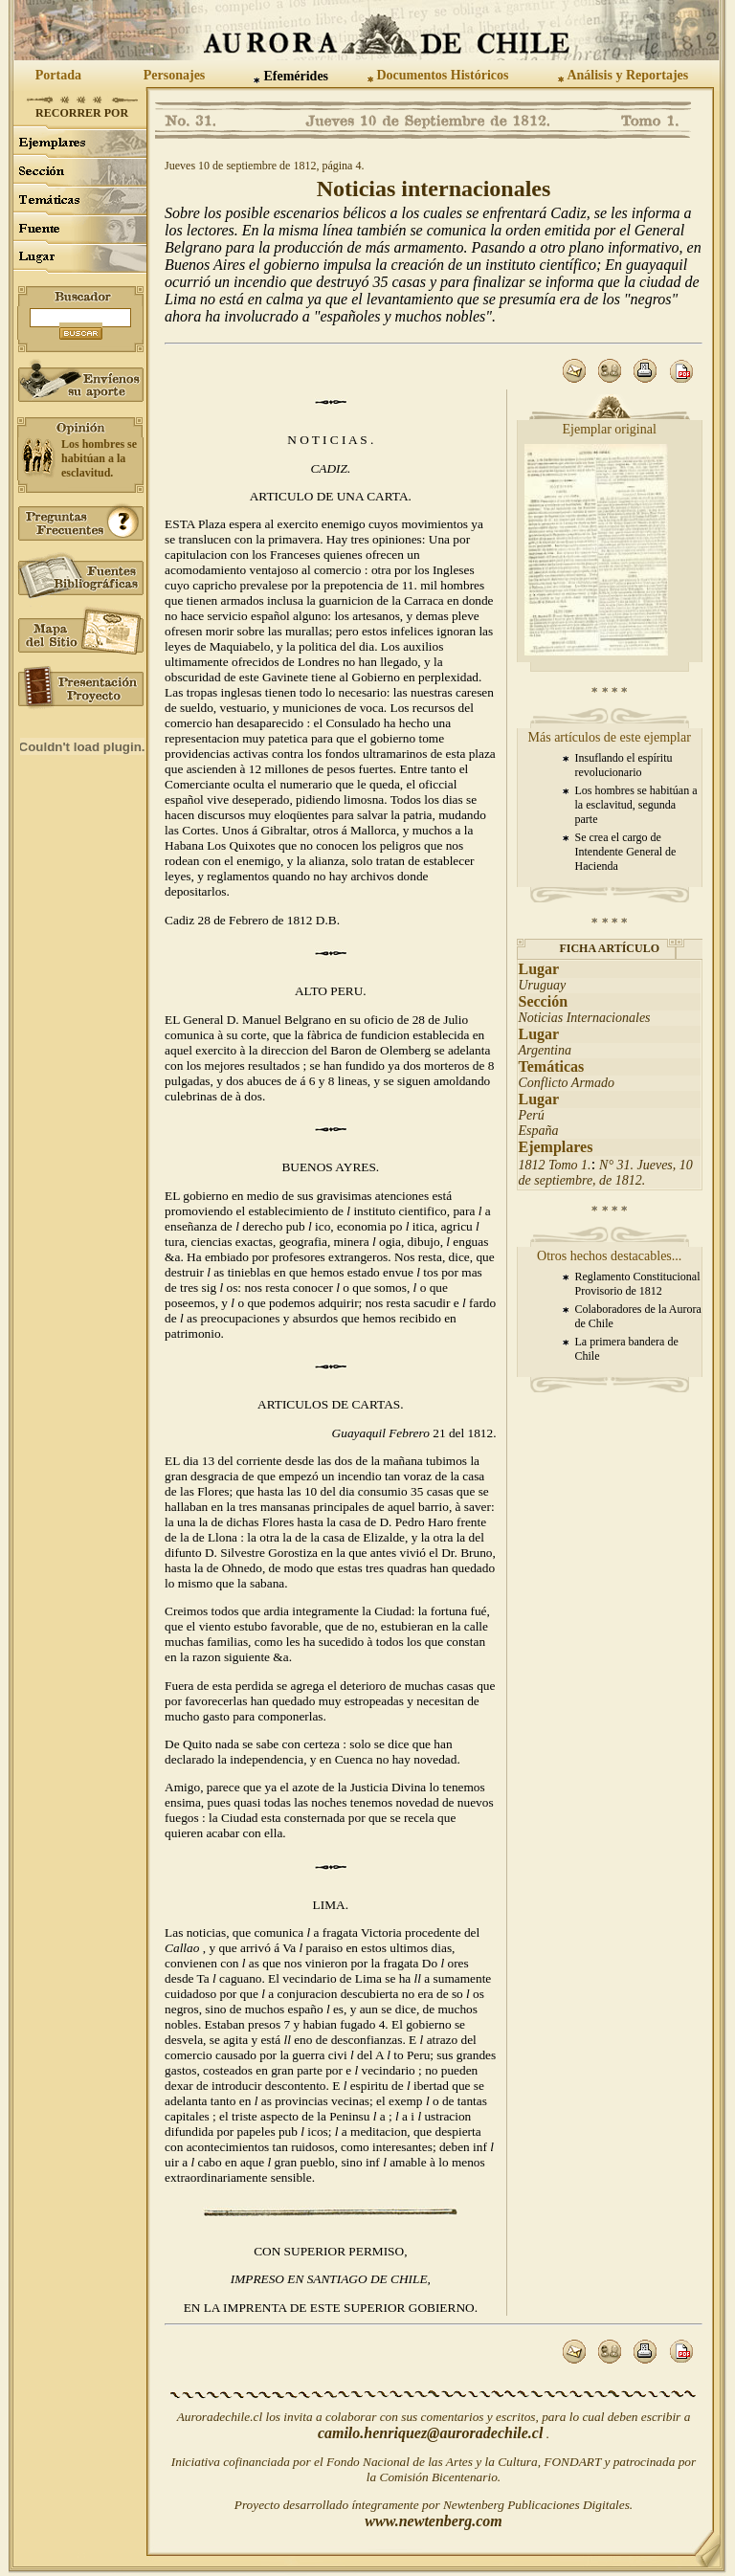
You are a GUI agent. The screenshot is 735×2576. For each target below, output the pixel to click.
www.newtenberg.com (433, 2521)
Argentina (545, 1050)
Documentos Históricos (442, 75)
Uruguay (543, 985)
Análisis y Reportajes (627, 75)
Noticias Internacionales (585, 1017)
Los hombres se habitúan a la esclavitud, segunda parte (636, 805)
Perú (532, 1115)
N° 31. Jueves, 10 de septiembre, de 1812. (606, 1173)
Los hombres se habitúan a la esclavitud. (99, 458)
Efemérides (295, 76)
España (539, 1130)
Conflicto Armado (566, 1083)
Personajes (175, 75)
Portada (58, 75)
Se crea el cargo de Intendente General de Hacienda (626, 852)
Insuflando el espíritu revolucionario (624, 765)
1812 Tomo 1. (555, 1165)
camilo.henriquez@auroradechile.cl (431, 2433)
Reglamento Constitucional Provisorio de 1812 (638, 1284)
